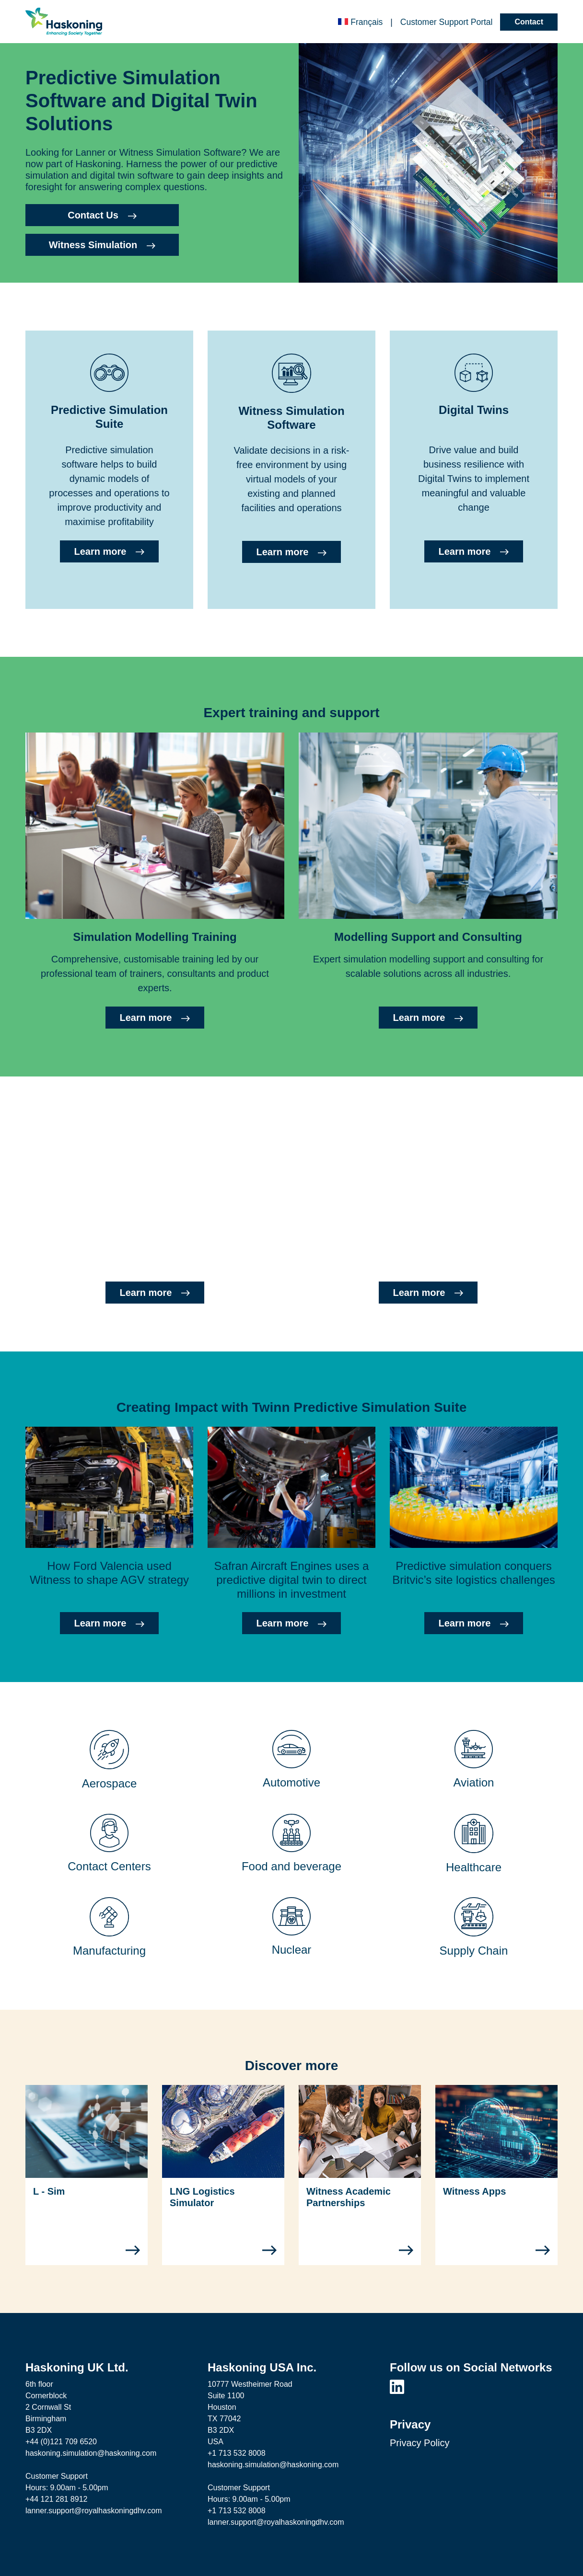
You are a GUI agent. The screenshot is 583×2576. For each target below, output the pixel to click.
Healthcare (473, 1867)
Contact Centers (109, 1866)
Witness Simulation (102, 245)
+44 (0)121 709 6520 (61, 2442)
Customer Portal (446, 22)
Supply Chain (474, 1950)
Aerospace (109, 1783)
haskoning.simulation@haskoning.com (90, 2453)
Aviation (474, 1782)
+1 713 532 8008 (237, 2453)
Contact (528, 22)
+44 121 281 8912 (56, 2499)
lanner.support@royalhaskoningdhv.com (93, 2511)
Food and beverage (291, 1866)
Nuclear (292, 1949)
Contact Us (102, 215)
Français (360, 22)
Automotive (291, 1782)
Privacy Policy (419, 2443)
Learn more (109, 551)
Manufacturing (109, 1950)
